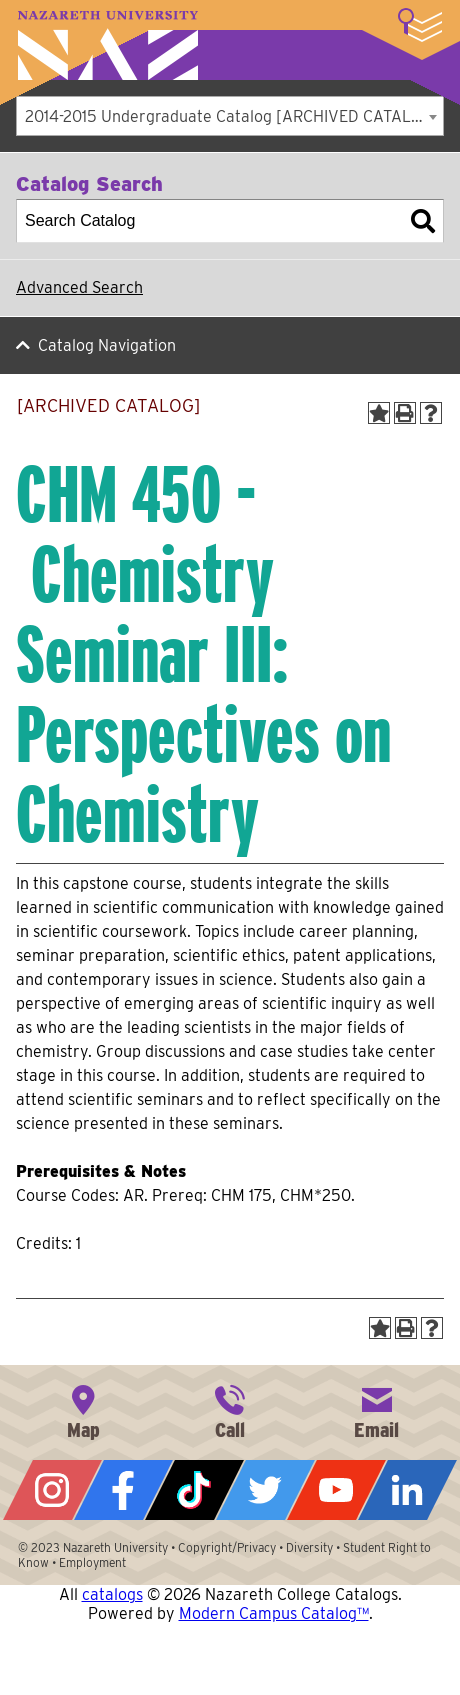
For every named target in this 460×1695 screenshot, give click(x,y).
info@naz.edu (377, 1410)
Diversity (309, 1547)
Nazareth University (108, 45)
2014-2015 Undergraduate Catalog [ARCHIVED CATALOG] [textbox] (232, 116)
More (420, 25)
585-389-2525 (230, 1410)
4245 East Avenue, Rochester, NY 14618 (83, 1410)
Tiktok (194, 1490)
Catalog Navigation (107, 345)
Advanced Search (79, 287)
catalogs (112, 1594)
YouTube (336, 1490)
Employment (92, 1562)
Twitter (265, 1490)
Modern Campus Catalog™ (274, 1613)
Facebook (123, 1490)
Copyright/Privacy (227, 1547)
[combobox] (230, 116)
